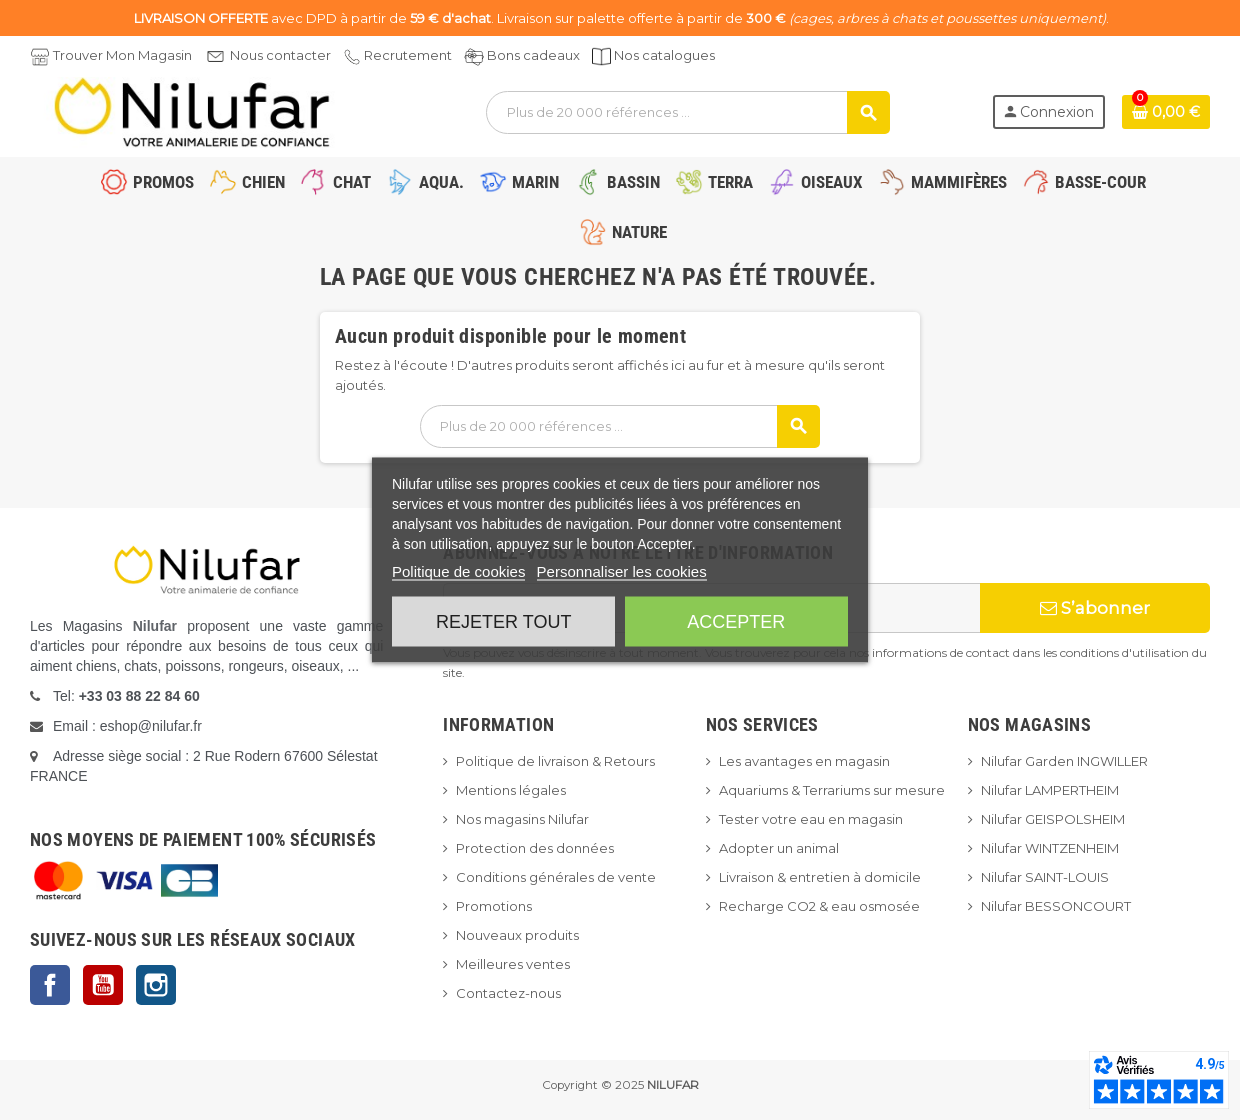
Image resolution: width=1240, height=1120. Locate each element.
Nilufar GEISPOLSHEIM (1053, 819)
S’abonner (1095, 608)
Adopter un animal (779, 848)
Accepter (736, 622)
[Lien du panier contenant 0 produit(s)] (1166, 112)
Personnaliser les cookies (622, 571)
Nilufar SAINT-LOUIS (1045, 877)
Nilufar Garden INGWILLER (1064, 761)
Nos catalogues (664, 55)
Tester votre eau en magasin (811, 819)
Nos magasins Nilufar (522, 819)
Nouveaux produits (517, 935)
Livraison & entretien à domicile (820, 877)
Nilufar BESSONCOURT (1056, 906)
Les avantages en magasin (804, 761)
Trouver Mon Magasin (122, 55)
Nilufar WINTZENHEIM (1050, 848)
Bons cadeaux (533, 55)
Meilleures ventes (513, 964)
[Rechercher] (687, 112)
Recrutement (408, 55)
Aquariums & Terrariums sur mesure (832, 790)
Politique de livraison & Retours (555, 761)
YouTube (103, 985)
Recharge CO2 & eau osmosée (819, 906)
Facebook (50, 985)
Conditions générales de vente (556, 877)
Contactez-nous (508, 993)
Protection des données (535, 848)
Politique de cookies (458, 571)
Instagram (156, 985)
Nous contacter (280, 55)
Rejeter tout (503, 622)
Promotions (494, 906)
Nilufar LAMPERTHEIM (1050, 790)
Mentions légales (511, 790)
